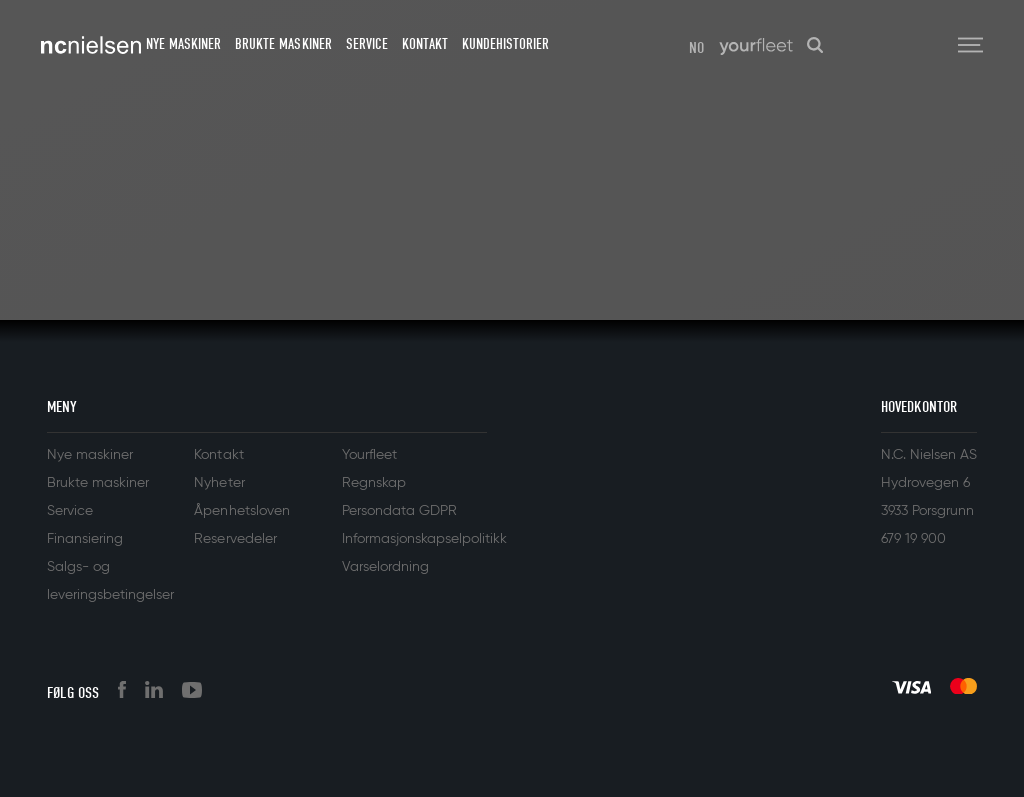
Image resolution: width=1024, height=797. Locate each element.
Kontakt (425, 44)
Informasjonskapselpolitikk (425, 539)
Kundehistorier (505, 44)
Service (367, 44)
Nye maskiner (183, 44)
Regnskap (374, 483)
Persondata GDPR (399, 511)
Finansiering (85, 539)
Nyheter (219, 483)
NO (696, 48)
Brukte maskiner (283, 44)
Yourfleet (369, 455)
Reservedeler (235, 539)
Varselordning (385, 567)
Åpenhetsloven (241, 511)
